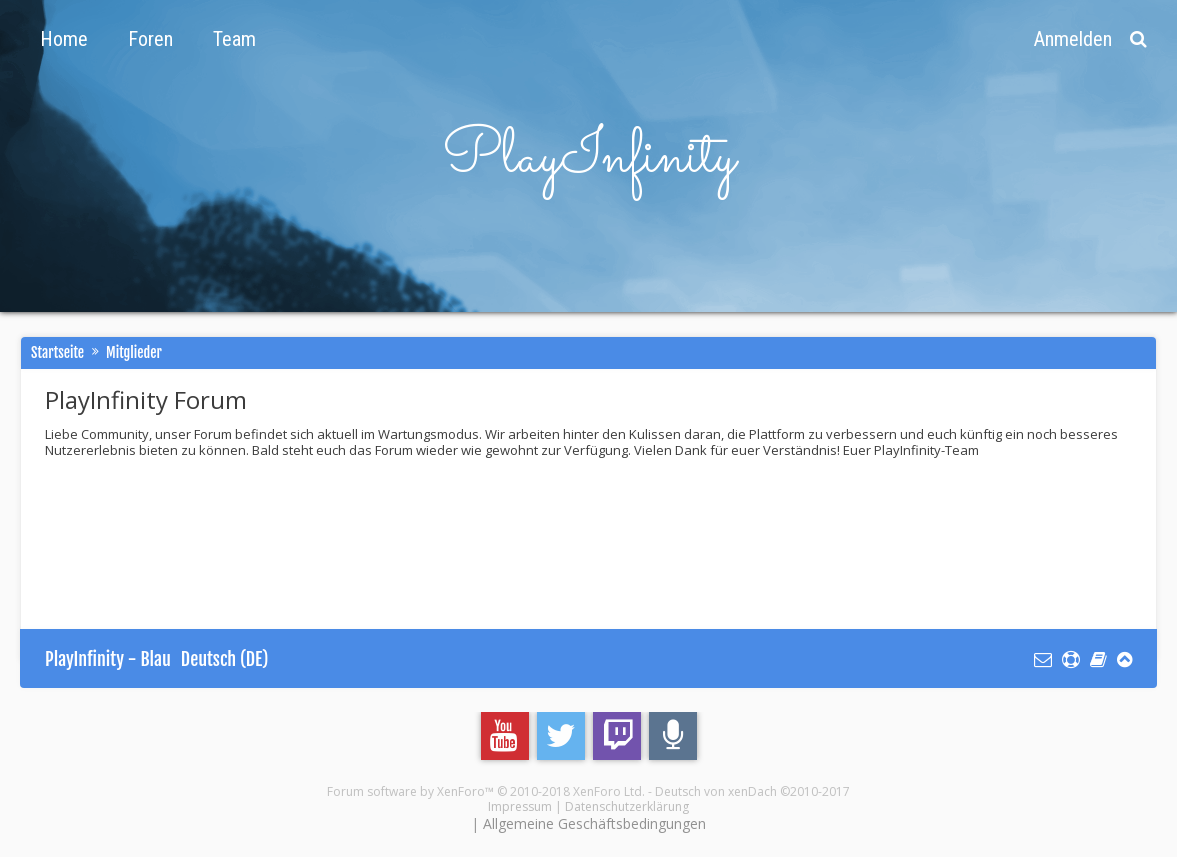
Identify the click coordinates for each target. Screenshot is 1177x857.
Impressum (520, 806)
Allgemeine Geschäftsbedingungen (594, 823)
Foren (150, 39)
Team (234, 39)
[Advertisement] (409, 528)
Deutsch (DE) (225, 659)
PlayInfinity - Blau (108, 659)
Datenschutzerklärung (627, 806)
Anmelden (1073, 39)
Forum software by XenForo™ (486, 791)
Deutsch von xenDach (752, 791)
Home (64, 39)
